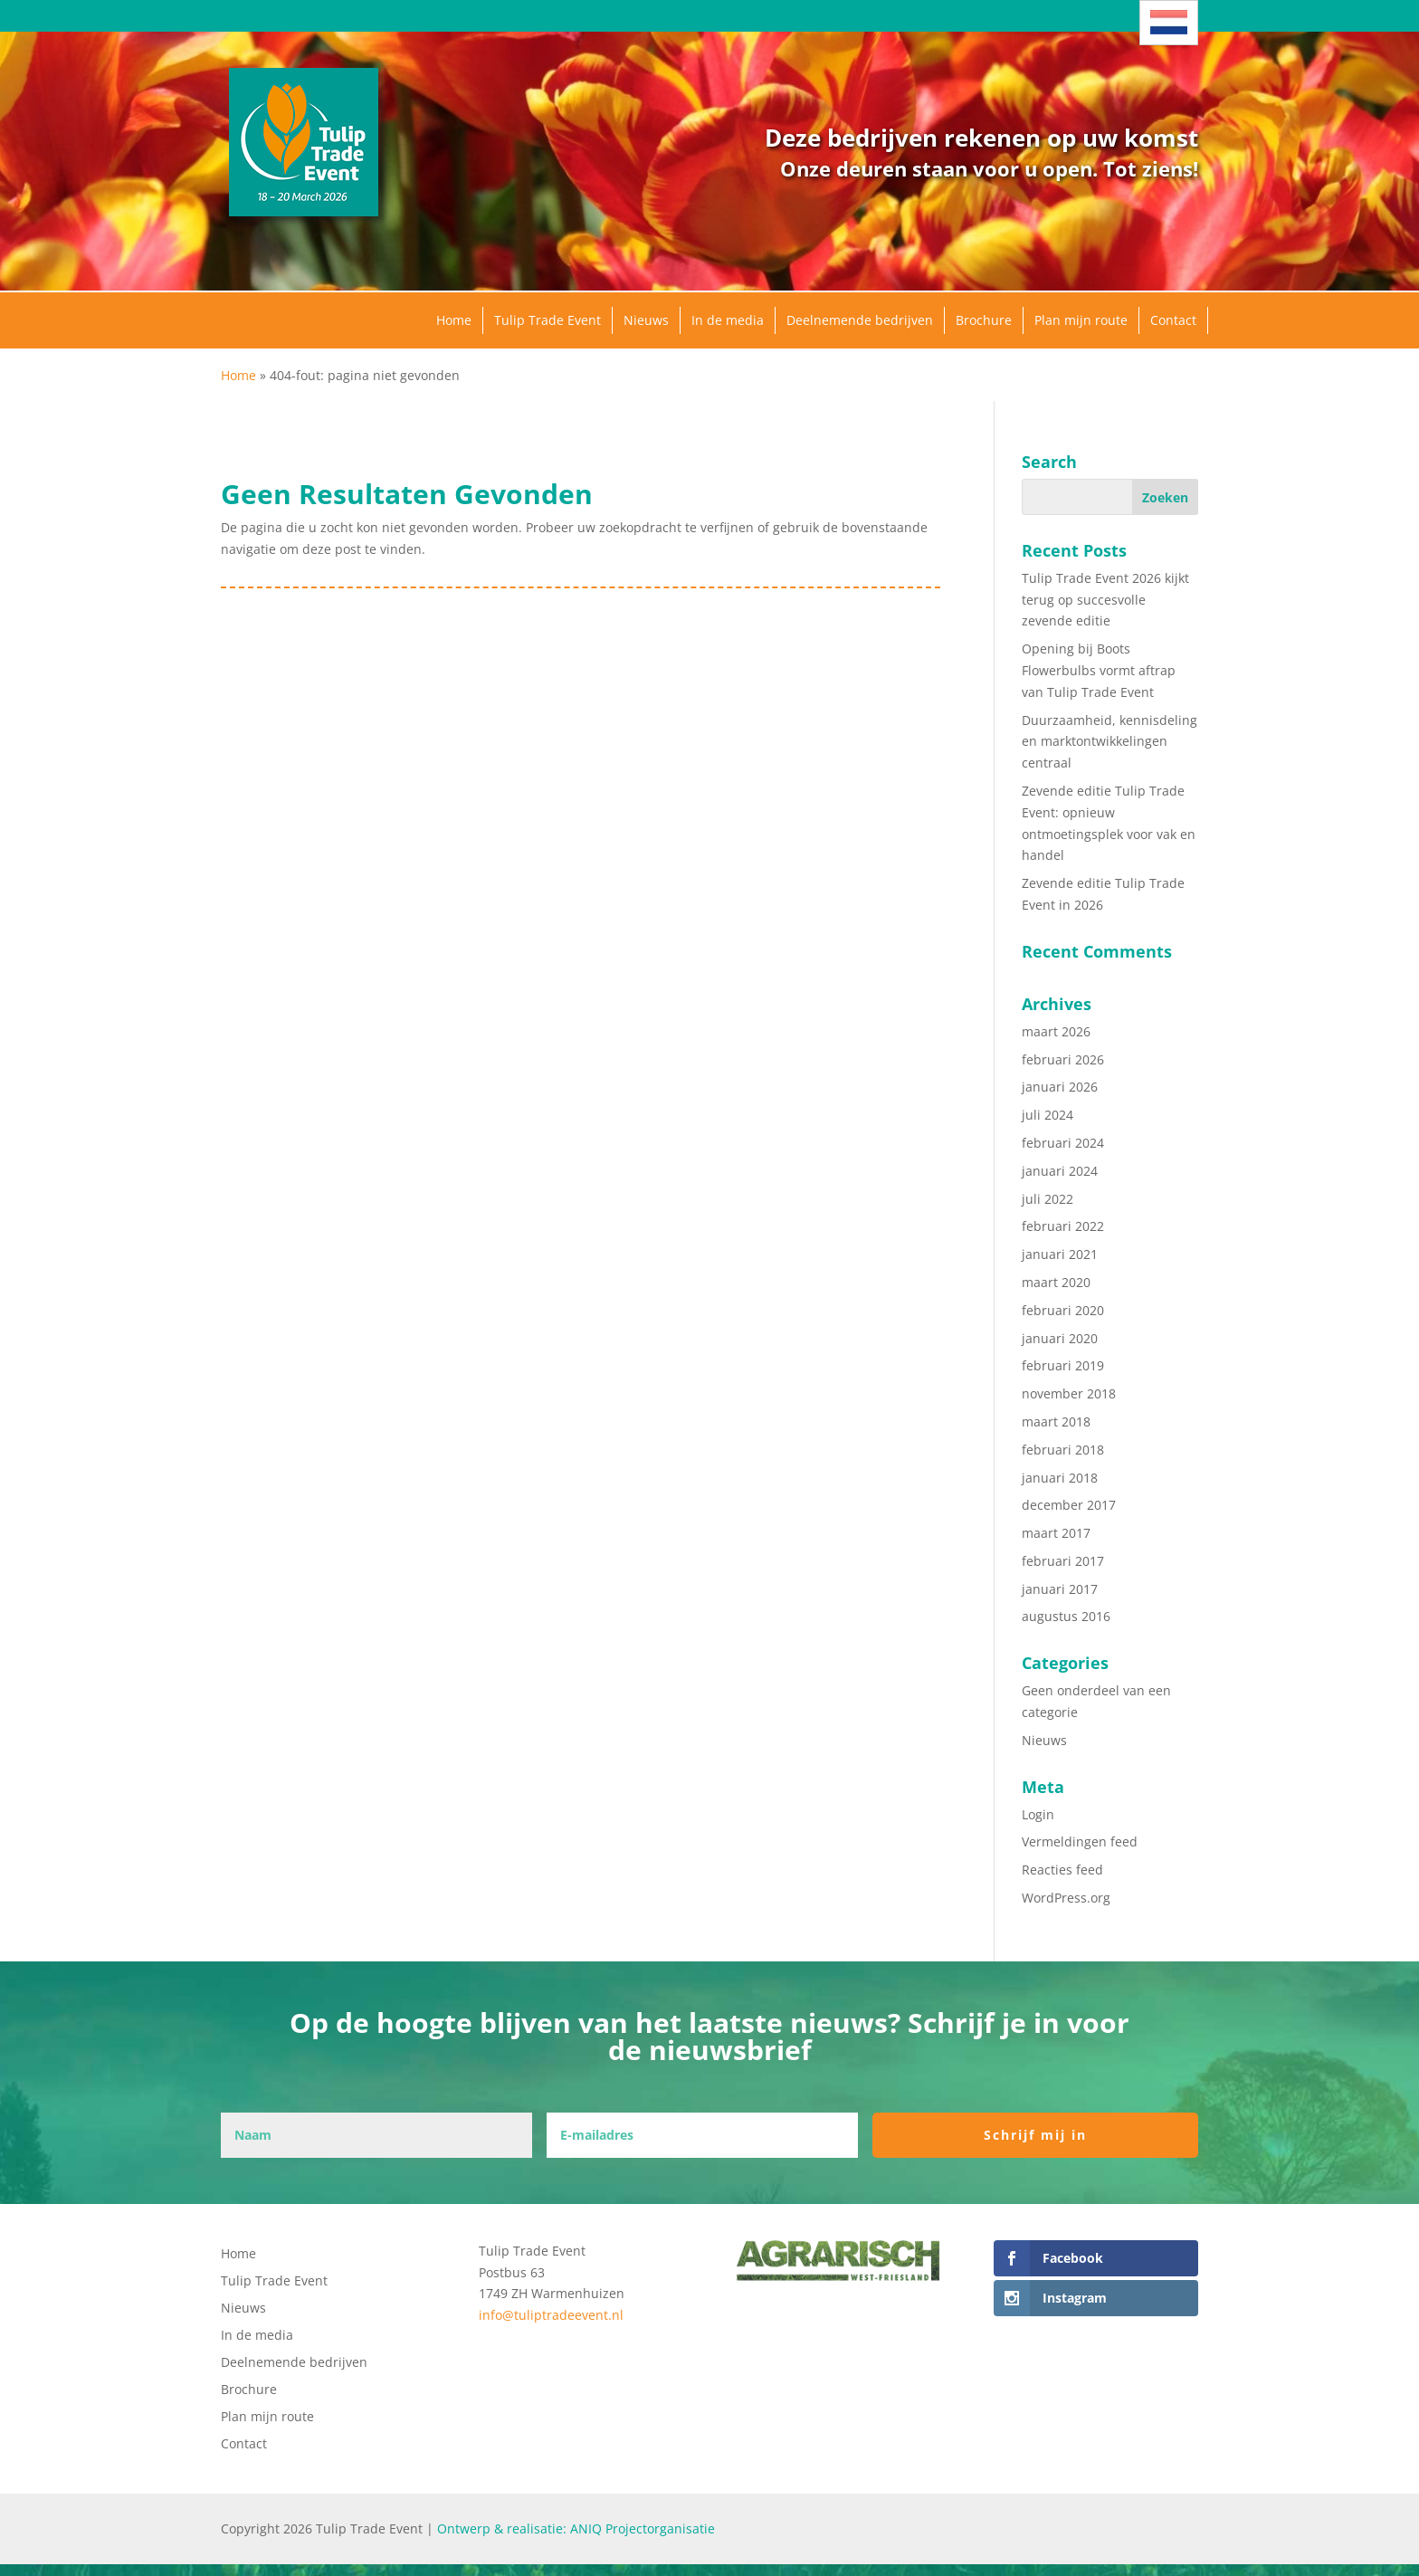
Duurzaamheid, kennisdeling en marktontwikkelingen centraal (1109, 741)
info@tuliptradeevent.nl (551, 2314)
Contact (1173, 320)
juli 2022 (1047, 1198)
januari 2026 (1060, 1086)
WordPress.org (1066, 1897)
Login (1038, 1814)
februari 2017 (1063, 1560)
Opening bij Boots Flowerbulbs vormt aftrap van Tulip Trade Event (1099, 670)
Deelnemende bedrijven (859, 320)
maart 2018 (1056, 1421)
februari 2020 (1063, 1310)
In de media (727, 320)
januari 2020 (1060, 1338)
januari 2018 (1060, 1477)
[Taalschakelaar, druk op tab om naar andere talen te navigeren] (1168, 22)
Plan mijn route (1081, 320)
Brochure (984, 320)
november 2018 (1069, 1393)
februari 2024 (1063, 1142)
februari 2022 (1063, 1226)
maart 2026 (1056, 1031)
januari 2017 (1060, 1589)
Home (453, 320)
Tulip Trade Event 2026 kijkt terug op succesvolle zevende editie (1105, 599)
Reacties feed (1062, 1869)
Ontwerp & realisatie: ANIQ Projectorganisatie (576, 2528)
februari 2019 (1063, 1365)
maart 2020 (1056, 1282)
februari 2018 (1063, 1449)
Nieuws (646, 320)
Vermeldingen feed (1080, 1841)
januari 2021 (1060, 1254)
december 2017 (1069, 1504)
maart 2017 (1056, 1532)
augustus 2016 (1066, 1616)
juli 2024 (1047, 1114)
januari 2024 (1060, 1170)
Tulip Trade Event (547, 320)
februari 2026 (1063, 1059)
